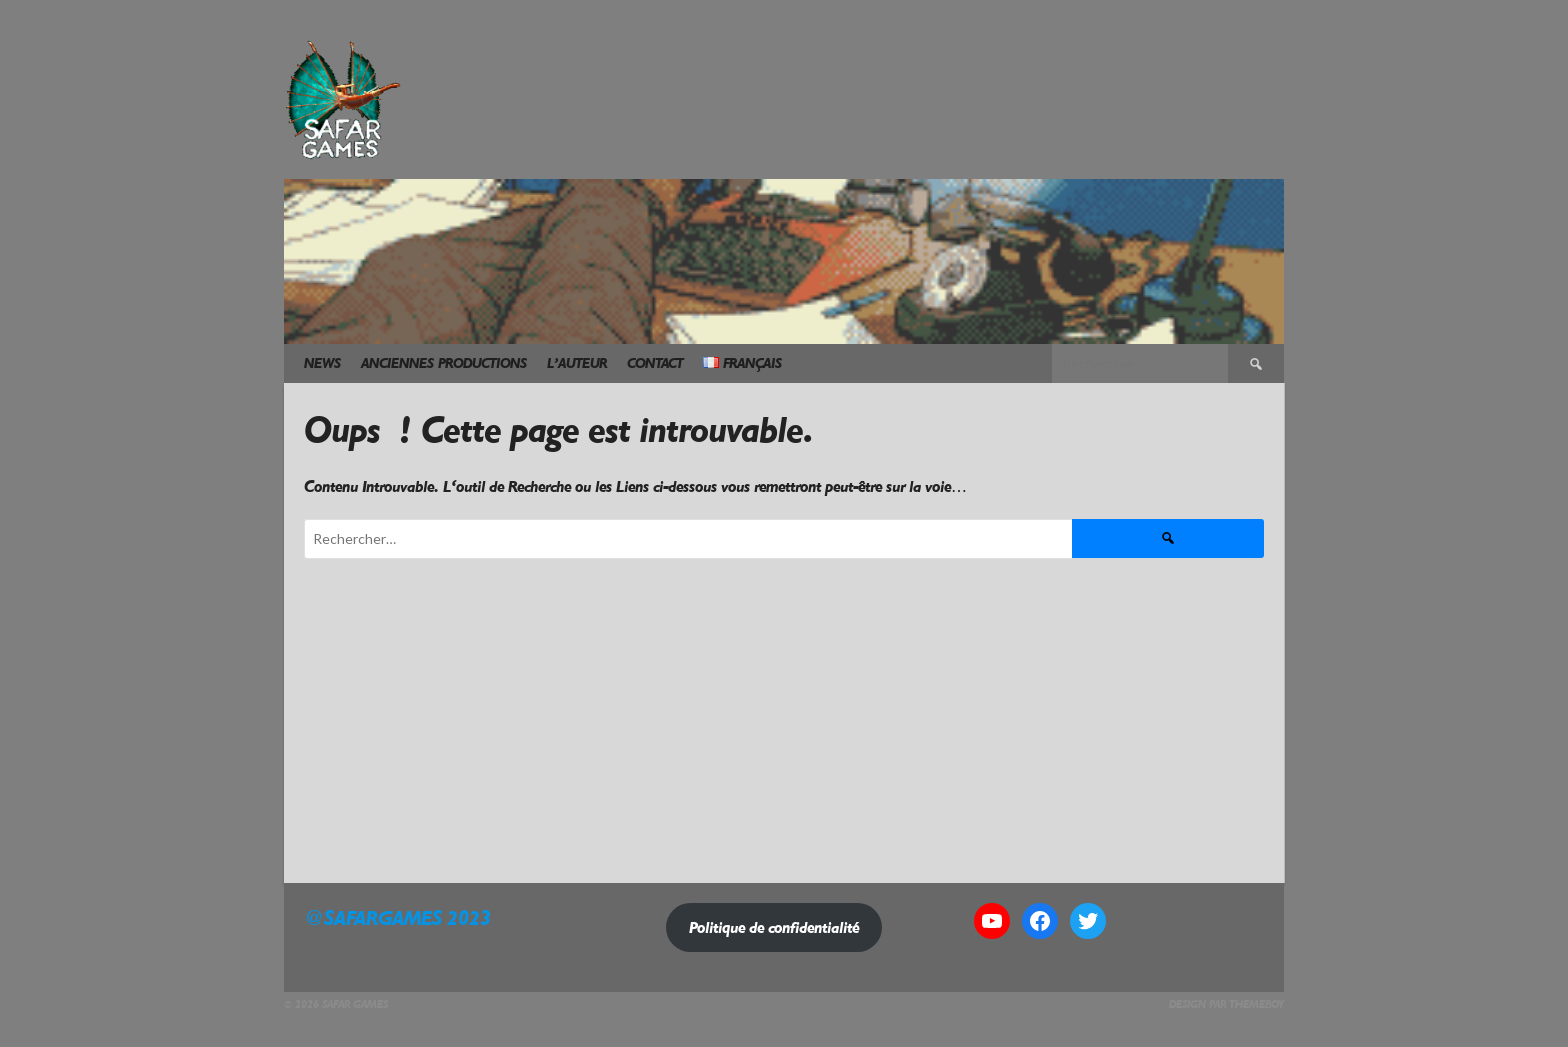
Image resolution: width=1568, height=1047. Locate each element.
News (322, 363)
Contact (655, 363)
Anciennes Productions (444, 363)
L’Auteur (577, 363)
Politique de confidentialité (774, 927)
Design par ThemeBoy (1226, 1004)
